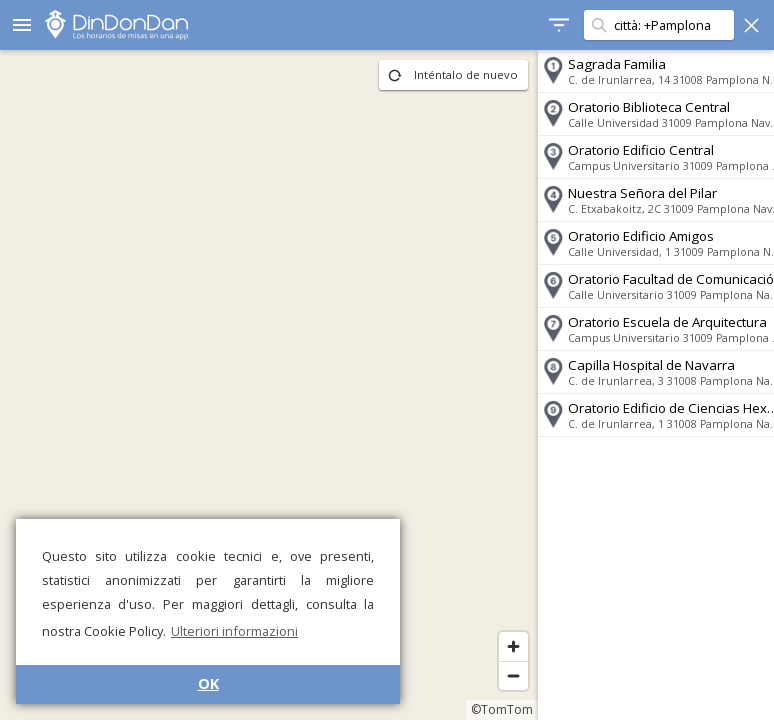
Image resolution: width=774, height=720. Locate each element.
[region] (262, 385)
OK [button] (208, 683)
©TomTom (488, 709)
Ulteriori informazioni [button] (234, 631)
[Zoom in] (499, 646)
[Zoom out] (499, 675)
